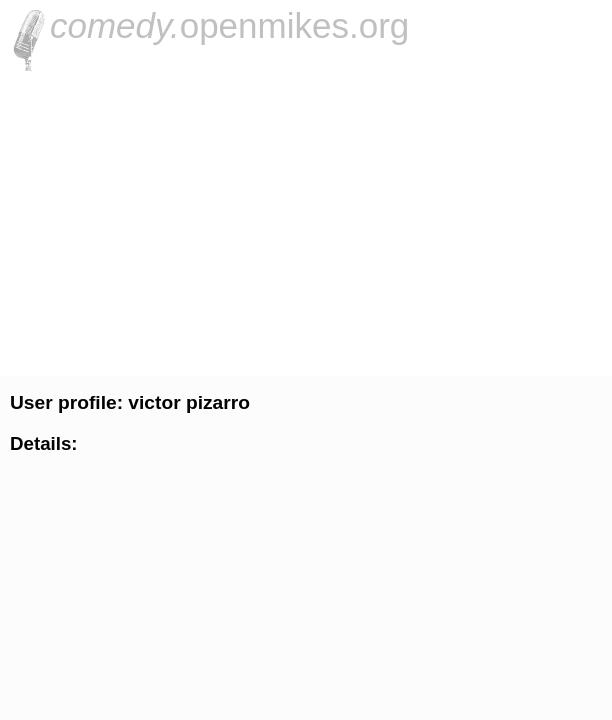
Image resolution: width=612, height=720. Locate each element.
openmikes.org (229, 25)
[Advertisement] (306, 221)
